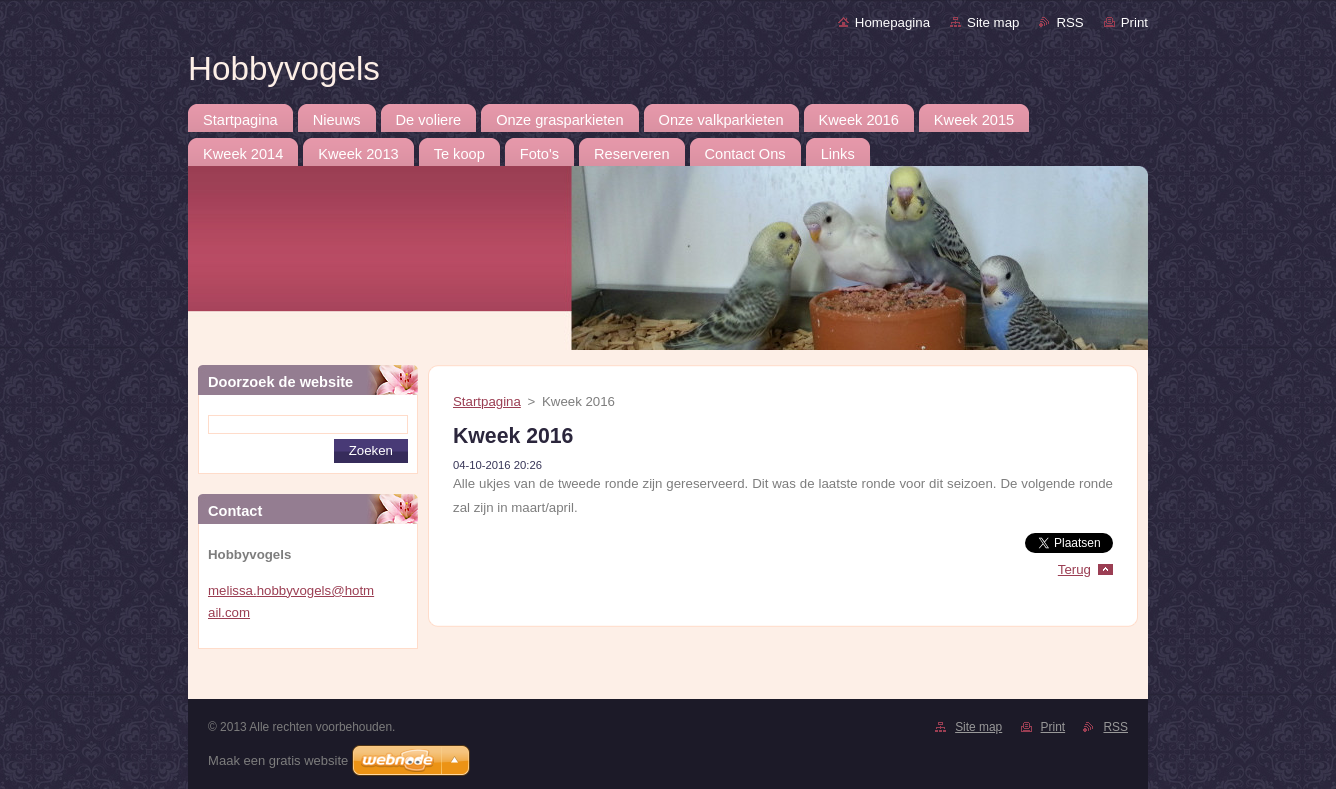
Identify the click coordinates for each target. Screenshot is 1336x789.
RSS (1069, 22)
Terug (1074, 569)
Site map (993, 22)
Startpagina (487, 401)
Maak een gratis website (278, 760)
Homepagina (892, 22)
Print (1134, 22)
